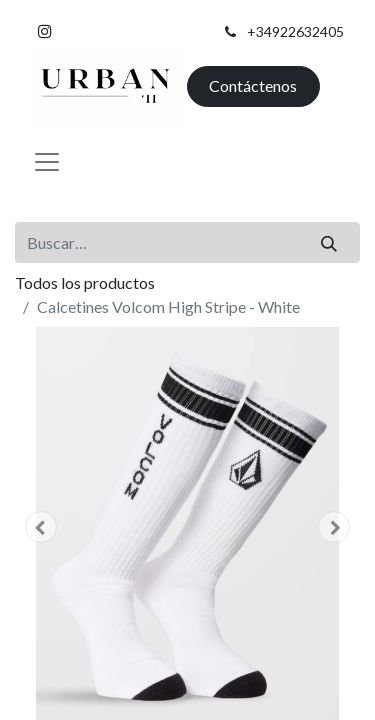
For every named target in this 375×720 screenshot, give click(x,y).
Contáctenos (253, 85)
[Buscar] (329, 242)
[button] (41, 527)
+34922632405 (295, 31)
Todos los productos (85, 282)
